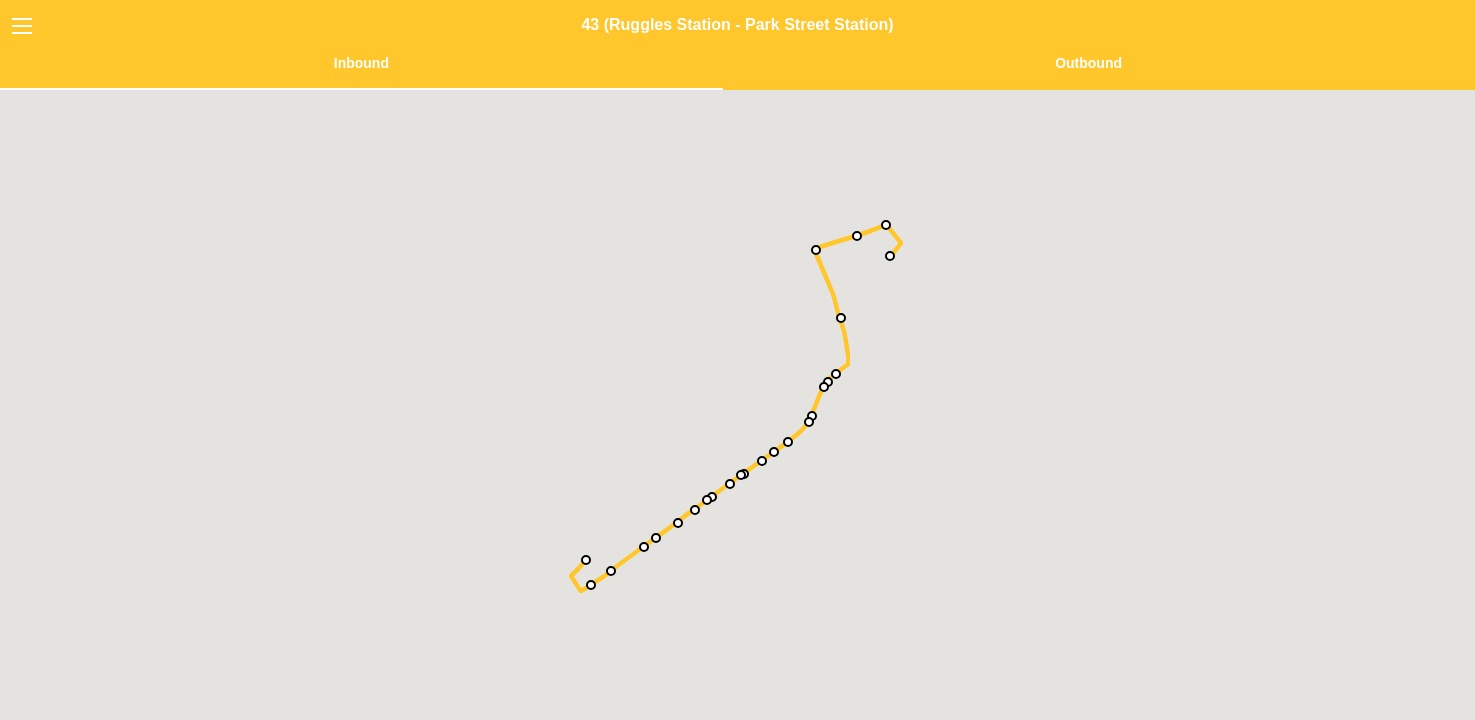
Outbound (1088, 63)
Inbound (361, 63)
